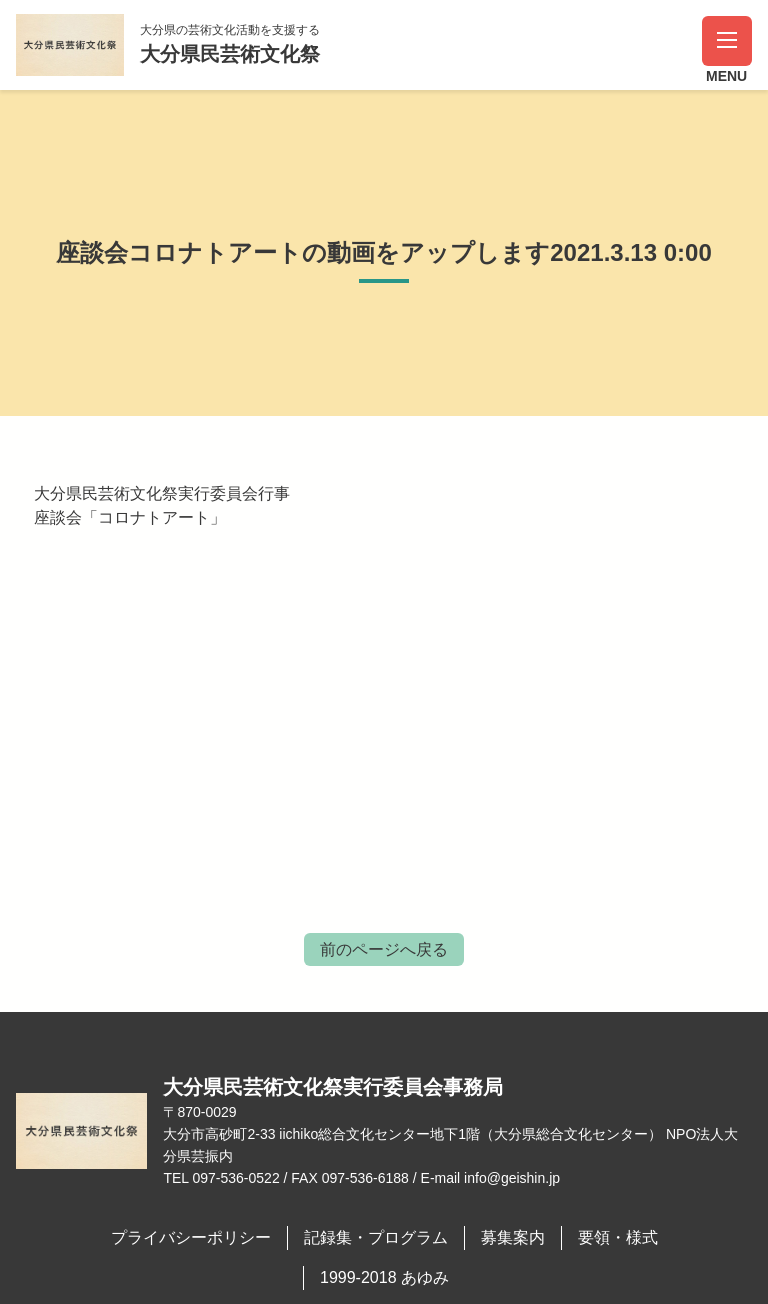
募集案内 (513, 1237)
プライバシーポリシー (191, 1237)
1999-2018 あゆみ (384, 1277)
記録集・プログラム (376, 1237)
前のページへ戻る (384, 949)
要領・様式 (618, 1237)
